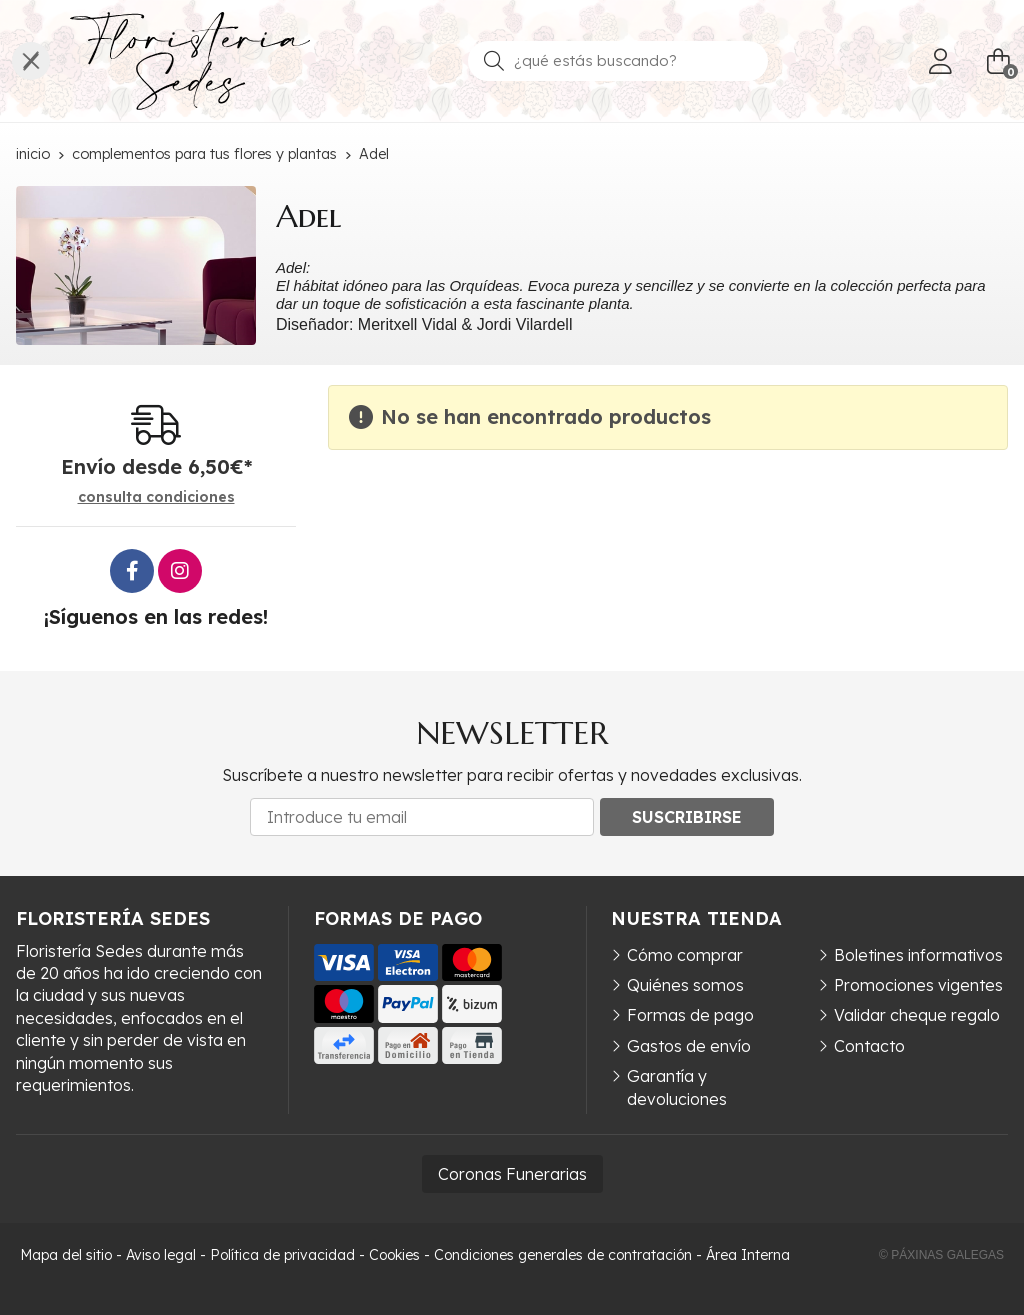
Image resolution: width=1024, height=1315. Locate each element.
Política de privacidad (282, 1255)
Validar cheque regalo (917, 1015)
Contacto (869, 1046)
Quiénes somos (685, 985)
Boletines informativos (918, 955)
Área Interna (748, 1255)
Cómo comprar (685, 955)
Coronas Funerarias (512, 1174)
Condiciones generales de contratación (563, 1255)
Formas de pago (690, 1015)
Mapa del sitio (66, 1255)
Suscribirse (687, 817)
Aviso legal (161, 1255)
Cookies (394, 1255)
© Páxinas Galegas (941, 1255)
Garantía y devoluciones (677, 1087)
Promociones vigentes (918, 985)
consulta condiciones (156, 497)
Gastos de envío (689, 1046)
